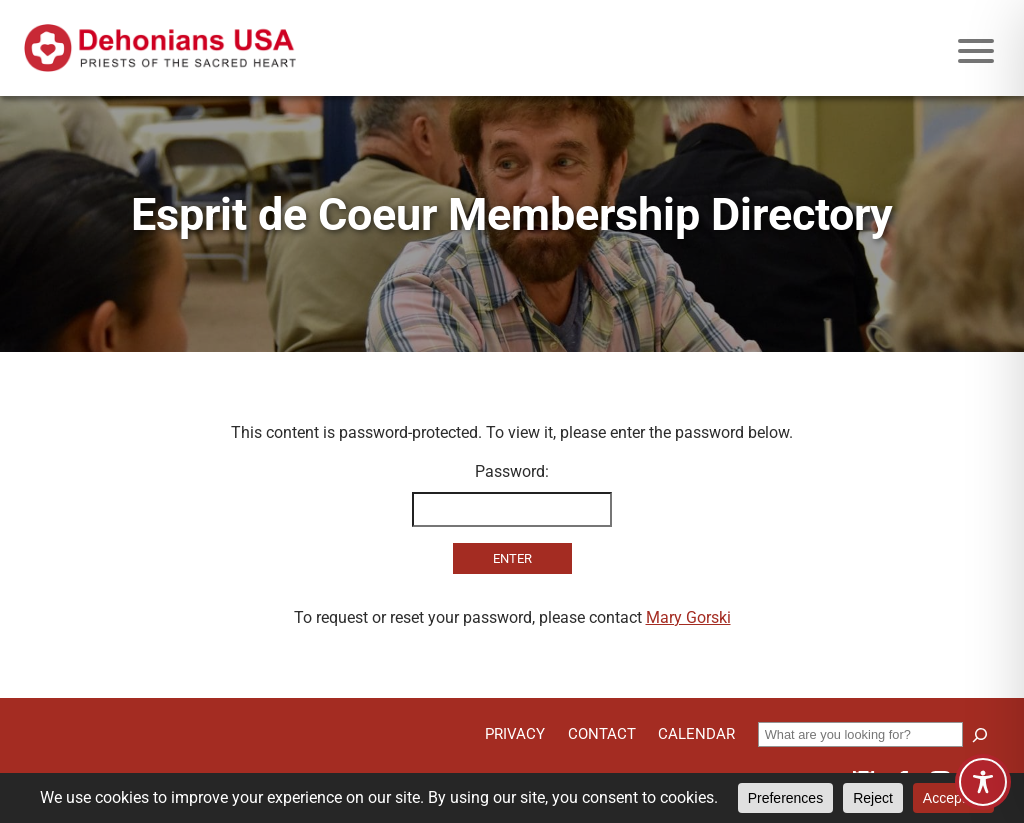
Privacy (515, 734)
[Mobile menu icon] (976, 51)
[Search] (980, 735)
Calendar (696, 734)
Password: (512, 494)
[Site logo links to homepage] (160, 48)
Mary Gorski (688, 617)
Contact (602, 734)
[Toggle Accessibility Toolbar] (983, 782)
